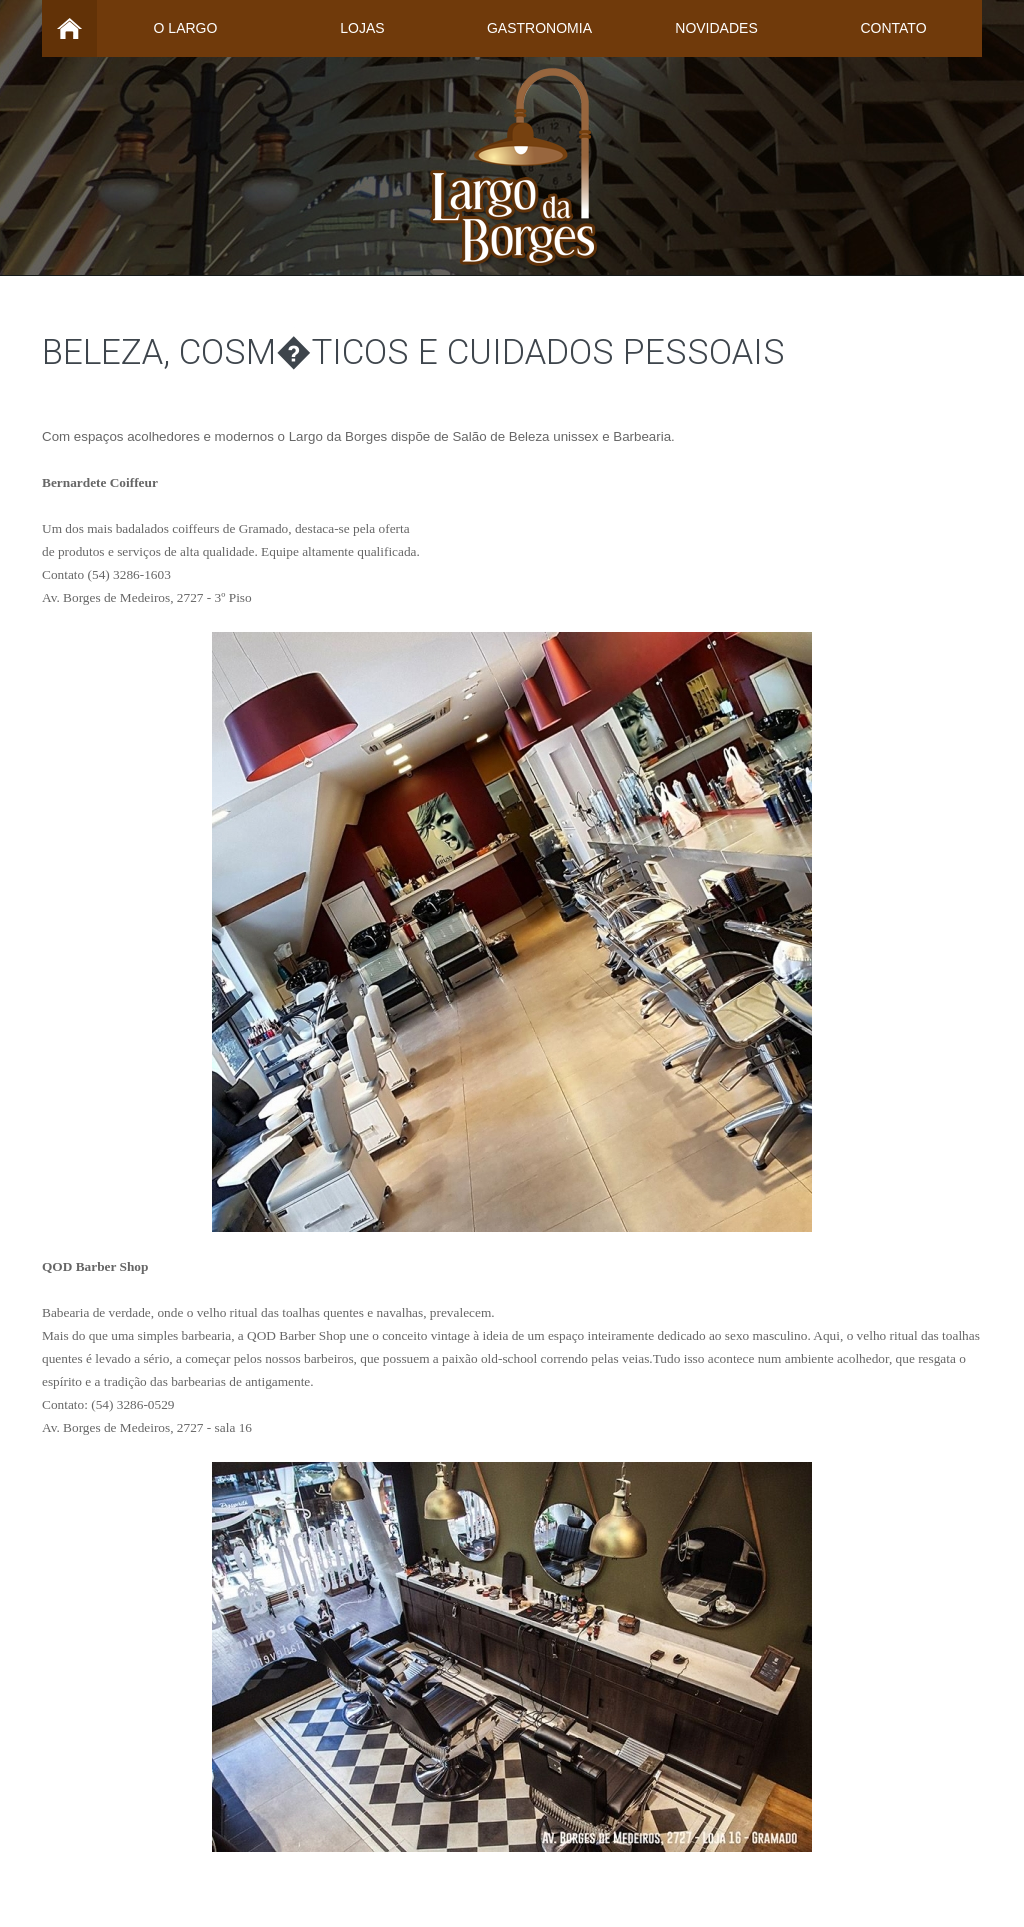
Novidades (716, 28)
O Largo (186, 28)
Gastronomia (539, 28)
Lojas (362, 28)
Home (69, 28)
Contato (893, 28)
